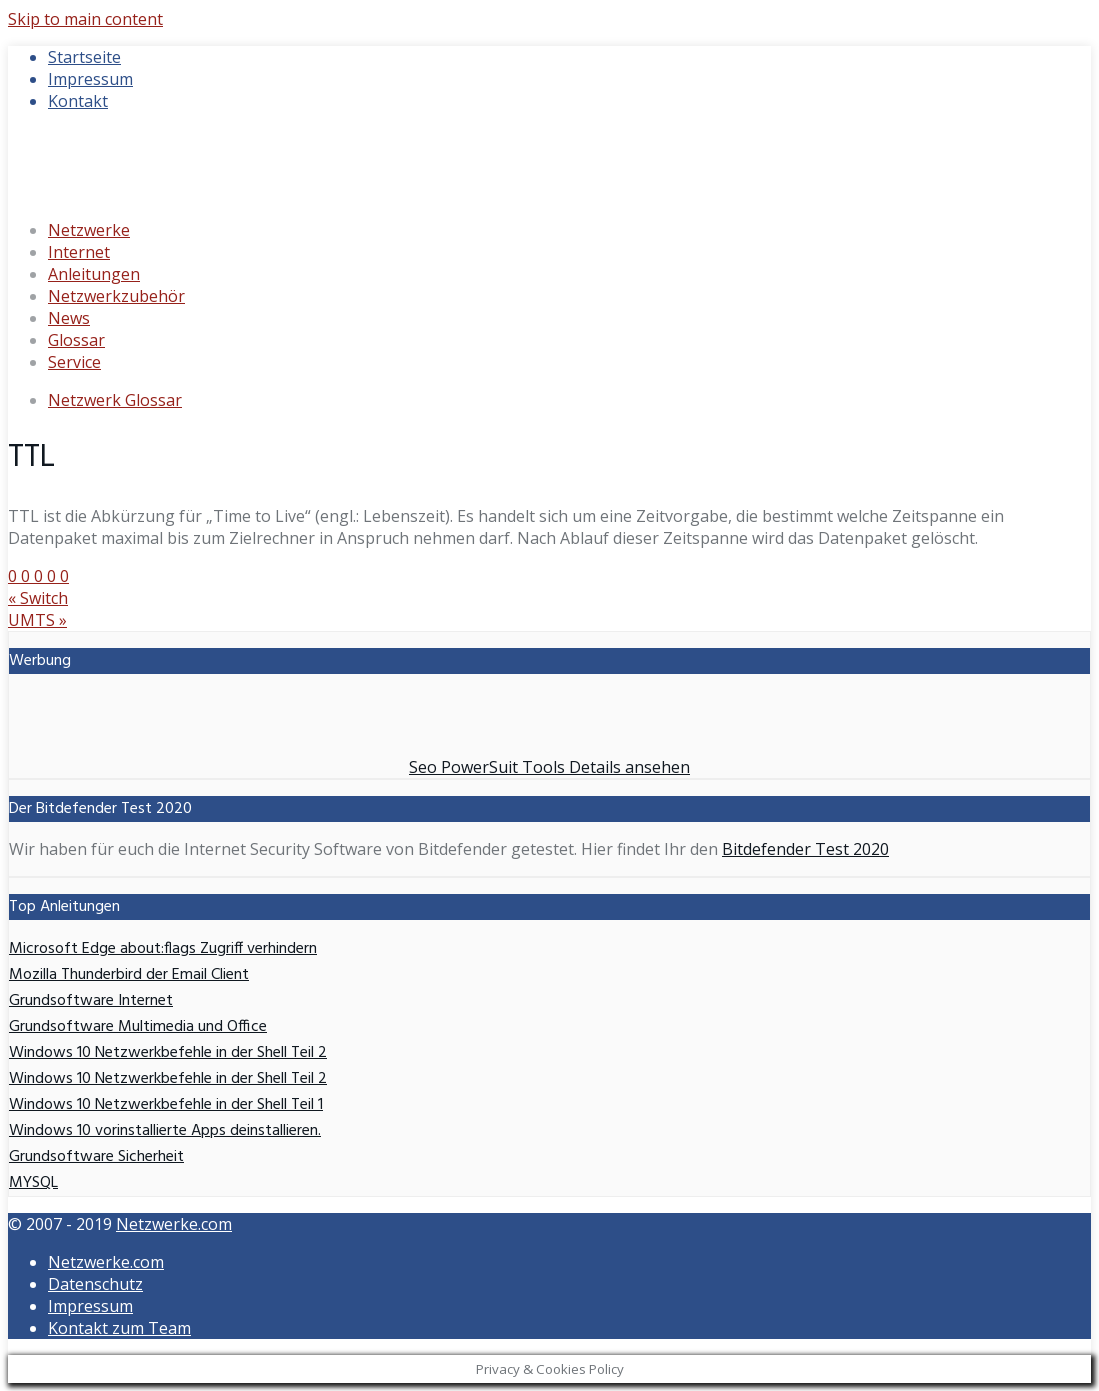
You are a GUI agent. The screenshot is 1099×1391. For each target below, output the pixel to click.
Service (74, 362)
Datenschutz (95, 1284)
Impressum (90, 79)
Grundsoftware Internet (91, 1001)
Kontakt (78, 101)
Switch (38, 598)
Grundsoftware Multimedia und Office (138, 1027)
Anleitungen (94, 274)
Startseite (84, 57)
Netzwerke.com (174, 1224)
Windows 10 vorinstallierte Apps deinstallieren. (165, 1131)
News (69, 318)
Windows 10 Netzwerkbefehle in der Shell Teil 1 (166, 1105)
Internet (79, 252)
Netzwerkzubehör (116, 296)
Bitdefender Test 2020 (805, 849)
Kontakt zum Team (119, 1328)
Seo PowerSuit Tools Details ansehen (549, 767)
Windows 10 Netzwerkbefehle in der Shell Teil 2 (168, 1053)
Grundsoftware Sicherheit (96, 1157)
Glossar (76, 340)
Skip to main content (85, 19)
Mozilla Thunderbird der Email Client (129, 975)
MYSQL (33, 1183)
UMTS (37, 620)
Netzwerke (89, 230)
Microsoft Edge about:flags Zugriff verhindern (163, 949)
